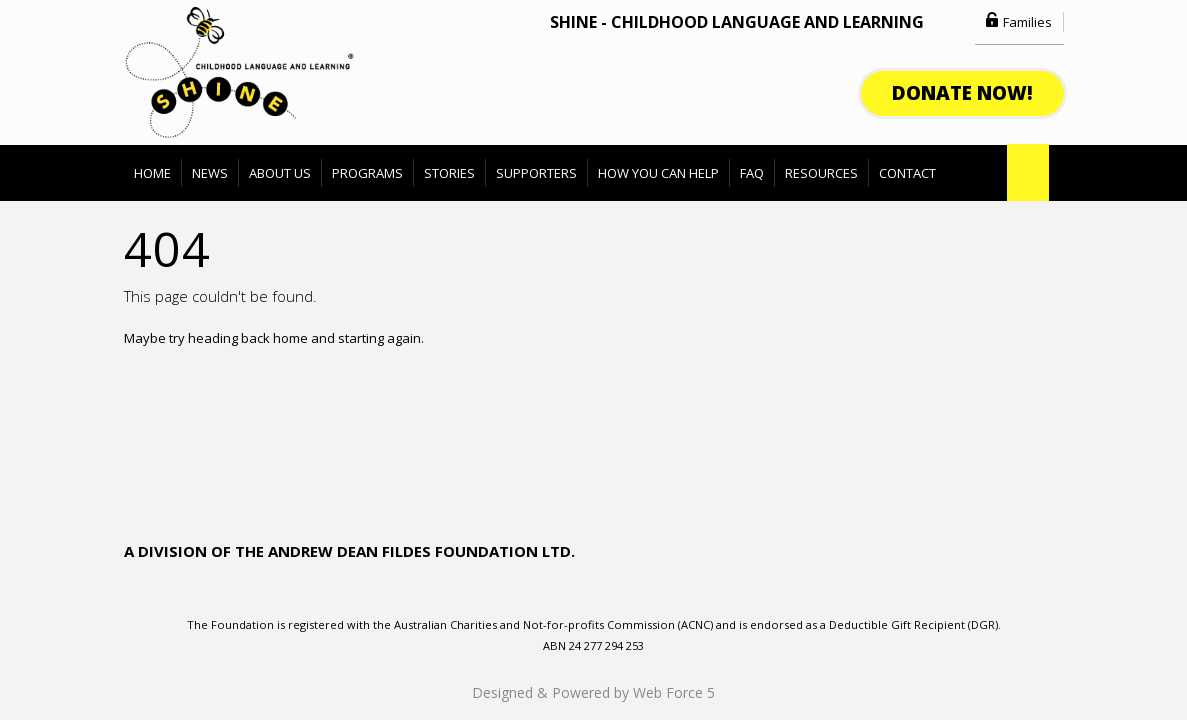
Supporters (536, 173)
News (210, 173)
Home (152, 173)
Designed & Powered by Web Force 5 (593, 692)
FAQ (752, 173)
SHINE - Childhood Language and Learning (737, 22)
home (290, 338)
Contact (907, 173)
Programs (367, 173)
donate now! (962, 93)
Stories (449, 173)
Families (1027, 22)
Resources (821, 173)
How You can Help (658, 173)
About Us (280, 173)
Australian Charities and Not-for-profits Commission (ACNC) (555, 624)
